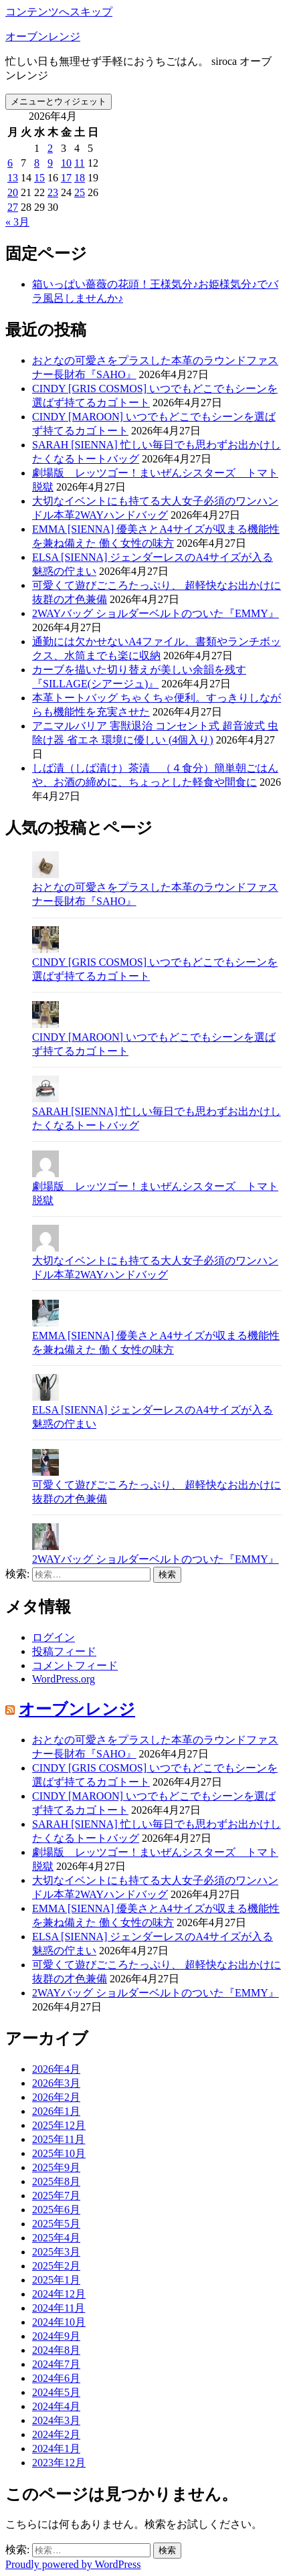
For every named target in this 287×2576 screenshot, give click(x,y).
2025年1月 (56, 2280)
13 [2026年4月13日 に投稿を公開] (12, 177)
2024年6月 (56, 2378)
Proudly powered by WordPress (72, 2564)
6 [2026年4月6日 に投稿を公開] (10, 163)
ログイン (53, 1637)
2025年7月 (56, 2195)
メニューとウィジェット (58, 101)
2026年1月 (56, 2111)
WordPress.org (63, 1679)
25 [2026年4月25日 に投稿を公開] (79, 192)
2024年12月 (59, 2294)
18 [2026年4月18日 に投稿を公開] (79, 177)
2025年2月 (56, 2265)
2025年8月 (56, 2181)
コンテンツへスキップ (58, 11)
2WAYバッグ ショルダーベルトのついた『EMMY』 (155, 613)
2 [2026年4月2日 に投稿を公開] (50, 148)
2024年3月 (56, 2420)
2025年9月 (56, 2167)
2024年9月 (56, 2336)
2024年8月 (56, 2350)
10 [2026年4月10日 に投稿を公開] (66, 163)
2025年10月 (59, 2153)
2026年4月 (56, 2069)
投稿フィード (64, 1651)
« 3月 (17, 222)
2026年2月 (56, 2097)
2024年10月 (59, 2322)
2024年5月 (56, 2392)
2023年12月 (59, 2462)
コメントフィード (75, 1665)
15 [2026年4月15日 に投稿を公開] (39, 177)
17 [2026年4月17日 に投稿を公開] (66, 177)
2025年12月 (59, 2125)
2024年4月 (56, 2406)
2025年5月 (56, 2223)
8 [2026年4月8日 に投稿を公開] (36, 163)
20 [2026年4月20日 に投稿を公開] (12, 192)
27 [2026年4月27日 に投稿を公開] (12, 207)
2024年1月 (56, 2448)
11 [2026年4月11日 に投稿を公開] (79, 163)
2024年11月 (58, 2308)
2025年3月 (56, 2251)
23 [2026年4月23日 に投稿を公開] (52, 192)
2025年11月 (58, 2139)
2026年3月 (56, 2083)
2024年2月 (56, 2434)
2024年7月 (56, 2364)
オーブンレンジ (42, 36)
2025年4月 (56, 2237)
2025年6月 (56, 2209)
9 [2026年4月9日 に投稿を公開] (50, 163)
